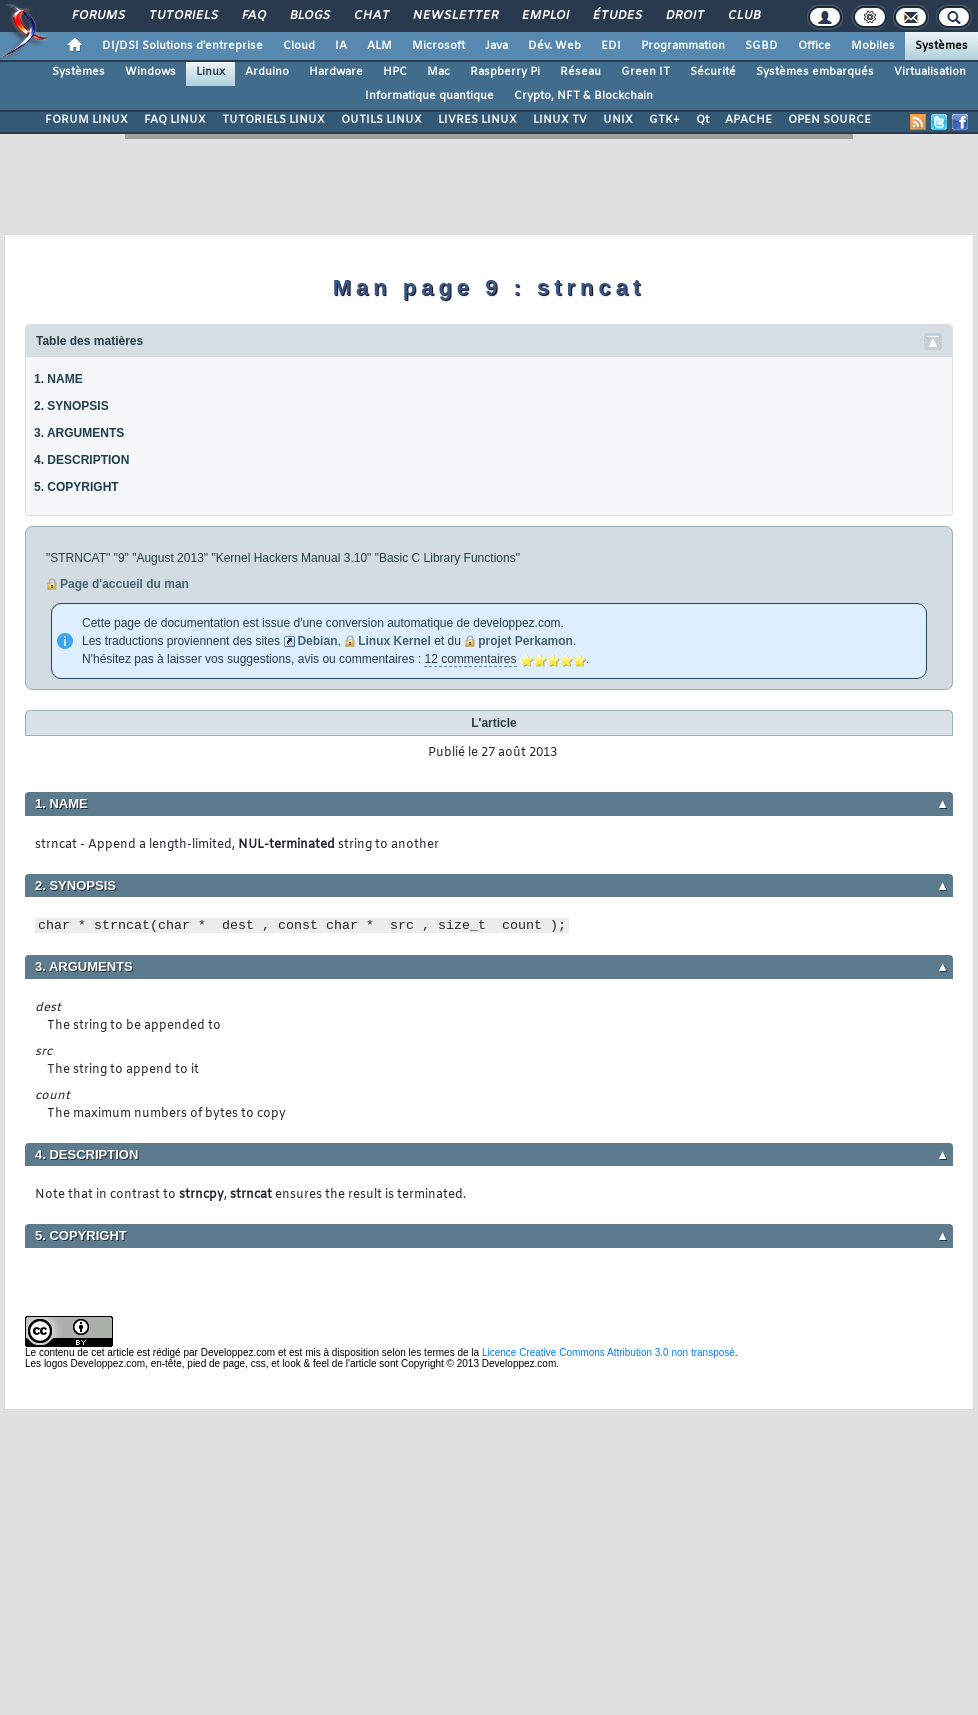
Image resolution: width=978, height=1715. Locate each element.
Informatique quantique (429, 96)
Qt (702, 120)
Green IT (645, 72)
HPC (395, 72)
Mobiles (873, 46)
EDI (611, 46)
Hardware (336, 72)
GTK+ (664, 120)
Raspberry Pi (505, 72)
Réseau (580, 72)
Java (496, 46)
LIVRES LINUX (477, 120)
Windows (150, 72)
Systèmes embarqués (815, 72)
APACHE (748, 120)
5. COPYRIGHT (76, 487)
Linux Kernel (394, 641)
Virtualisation (930, 72)
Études (616, 16)
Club (743, 16)
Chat (370, 16)
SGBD (761, 46)
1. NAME (58, 379)
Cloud (299, 46)
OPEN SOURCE (829, 120)
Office (814, 46)
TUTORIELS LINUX (273, 120)
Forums (97, 16)
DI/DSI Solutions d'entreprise (182, 46)
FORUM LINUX (86, 120)
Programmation (683, 46)
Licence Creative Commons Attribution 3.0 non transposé (608, 1352)
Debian (317, 641)
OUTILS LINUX (381, 120)
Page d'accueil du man (124, 584)
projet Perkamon (525, 641)
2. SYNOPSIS (71, 406)
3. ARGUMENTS (79, 433)
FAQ (253, 16)
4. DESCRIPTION (81, 460)
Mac (438, 72)
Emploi (544, 16)
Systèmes (941, 46)
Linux (210, 72)
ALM (379, 46)
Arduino (267, 72)
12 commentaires (470, 659)
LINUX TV (560, 120)
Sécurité (713, 72)
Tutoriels (182, 16)
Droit (684, 16)
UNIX (618, 120)
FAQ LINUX (175, 120)
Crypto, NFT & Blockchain (583, 96)
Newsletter (454, 16)
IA (341, 46)
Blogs (309, 16)
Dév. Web (554, 46)
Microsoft (438, 46)
